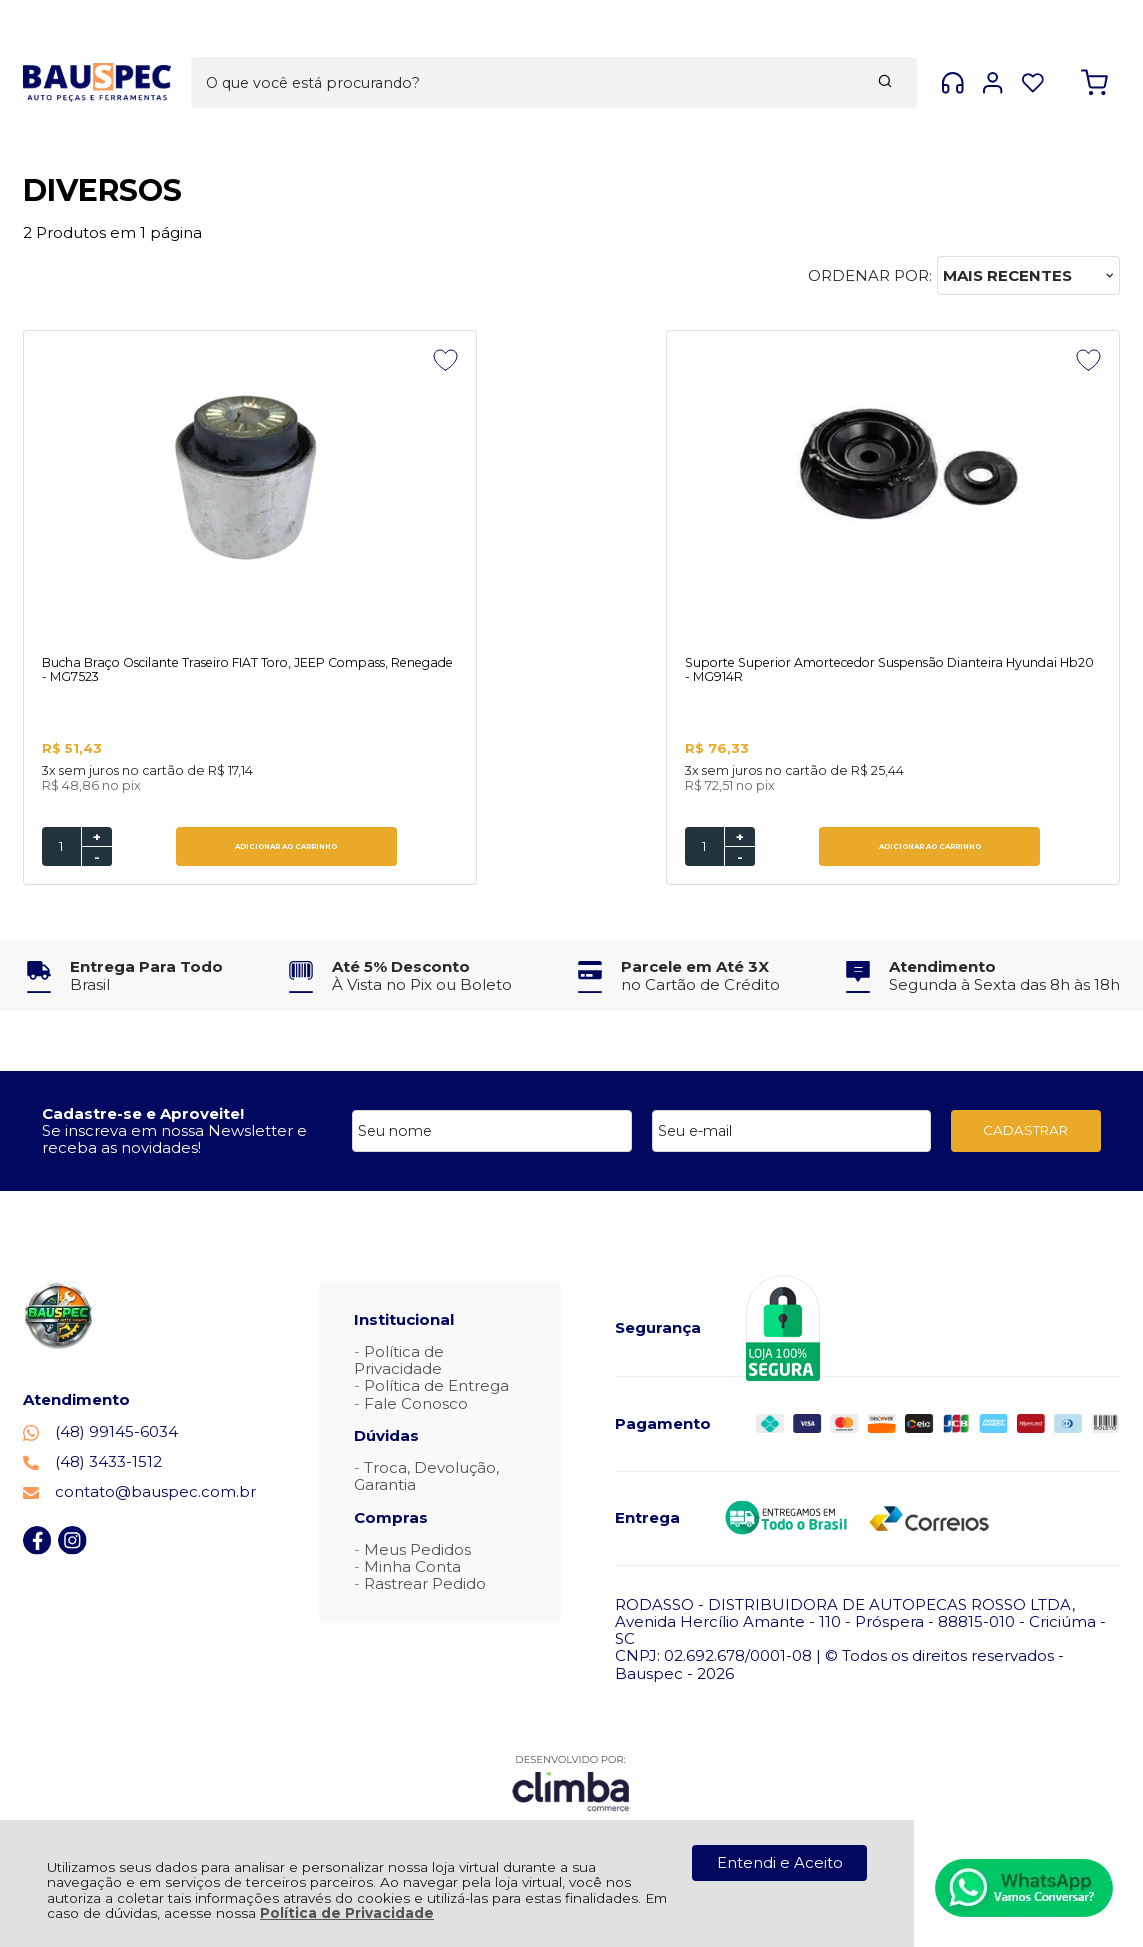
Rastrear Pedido (425, 1585)
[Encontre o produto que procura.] (721, 48)
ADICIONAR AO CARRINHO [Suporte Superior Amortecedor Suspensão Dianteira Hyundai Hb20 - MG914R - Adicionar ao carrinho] (608, 848)
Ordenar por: (870, 275)
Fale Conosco (416, 1405)
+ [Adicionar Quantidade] (97, 839)
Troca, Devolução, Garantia (426, 1478)
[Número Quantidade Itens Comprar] (61, 848)
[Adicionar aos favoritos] (331, 360)
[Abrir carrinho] (1094, 48)
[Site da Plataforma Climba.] (571, 1784)
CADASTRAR (1025, 1132)
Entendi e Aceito (780, 1862)
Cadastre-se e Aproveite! (143, 1115)
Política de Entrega (436, 1387)
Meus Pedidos (417, 1551)
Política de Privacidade (347, 1913)
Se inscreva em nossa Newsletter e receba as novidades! (174, 1141)
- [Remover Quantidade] (97, 859)
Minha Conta (412, 1568)
